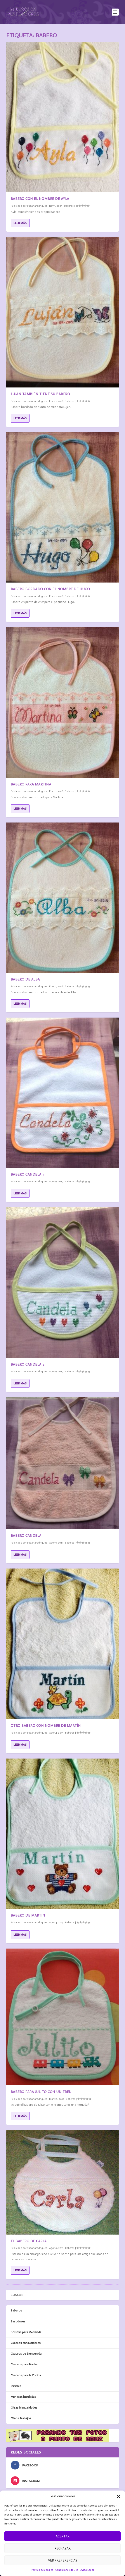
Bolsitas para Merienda (26, 2332)
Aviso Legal (87, 2569)
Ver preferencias (62, 2560)
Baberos (69, 205)
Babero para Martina (31, 784)
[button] (118, 2496)
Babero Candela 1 (27, 1174)
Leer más (20, 223)
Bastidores (18, 2321)
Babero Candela (26, 1535)
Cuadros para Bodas (24, 2364)
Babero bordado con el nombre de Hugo (50, 589)
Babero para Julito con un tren (41, 2092)
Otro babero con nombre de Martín (46, 1725)
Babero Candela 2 (27, 1364)
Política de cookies (42, 2569)
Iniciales (16, 2386)
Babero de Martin (28, 1915)
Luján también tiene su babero (40, 394)
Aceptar (62, 2536)
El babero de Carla (29, 2241)
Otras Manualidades (24, 2407)
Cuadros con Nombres (26, 2343)
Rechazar (62, 2548)
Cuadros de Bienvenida (26, 2354)
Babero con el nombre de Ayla (40, 199)
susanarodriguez (37, 205)
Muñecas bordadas (23, 2397)
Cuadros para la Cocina (26, 2375)
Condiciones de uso (66, 2569)
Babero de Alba (25, 979)
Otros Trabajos (21, 2418)
